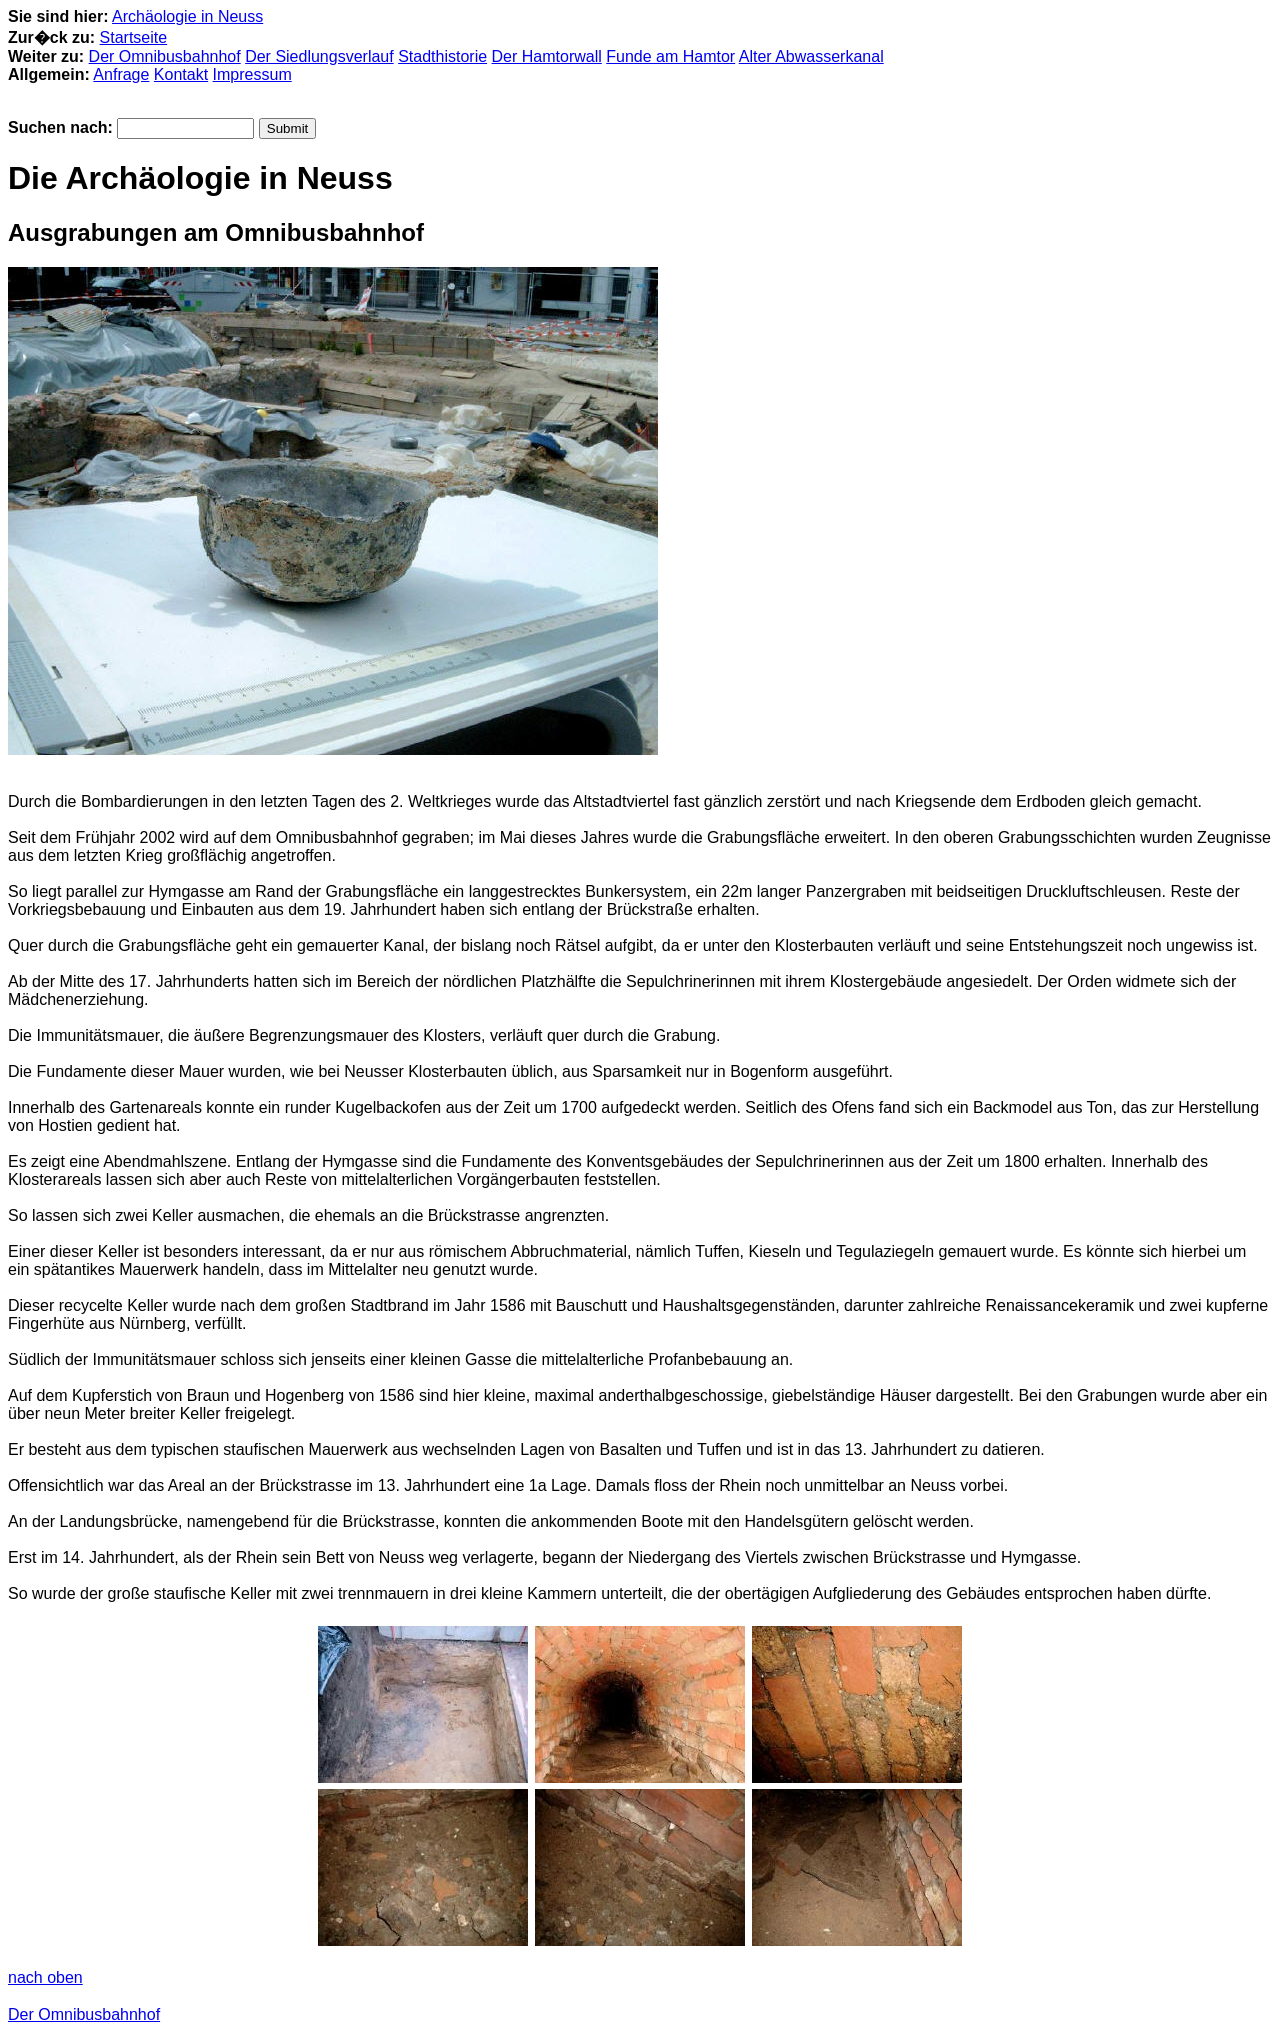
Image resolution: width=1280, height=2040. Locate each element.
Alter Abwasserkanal (811, 56)
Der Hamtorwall (547, 56)
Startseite (134, 37)
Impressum (252, 74)
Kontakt (181, 74)
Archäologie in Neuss (187, 16)
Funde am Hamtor (670, 56)
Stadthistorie (442, 56)
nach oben (45, 1977)
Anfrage (121, 74)
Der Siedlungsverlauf (319, 56)
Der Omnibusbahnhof (165, 56)
